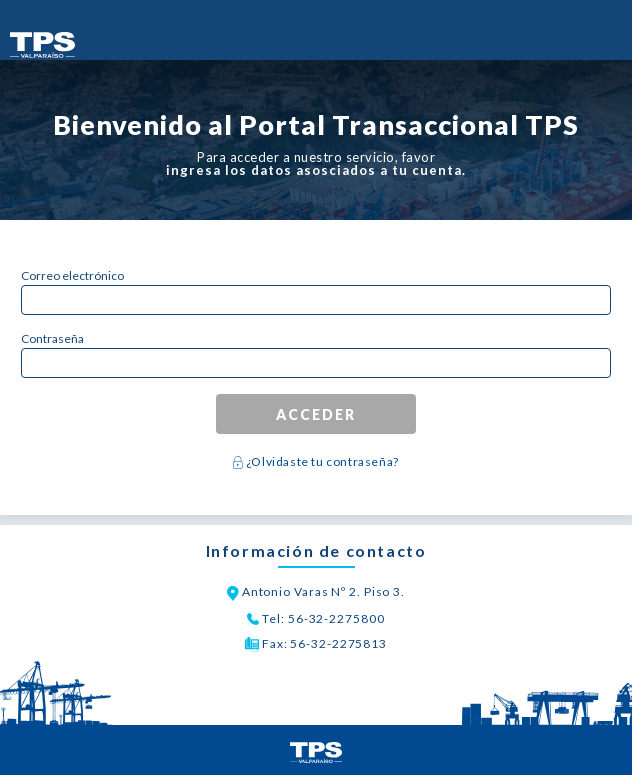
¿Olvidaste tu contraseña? (321, 461)
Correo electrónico (72, 275)
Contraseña (52, 338)
